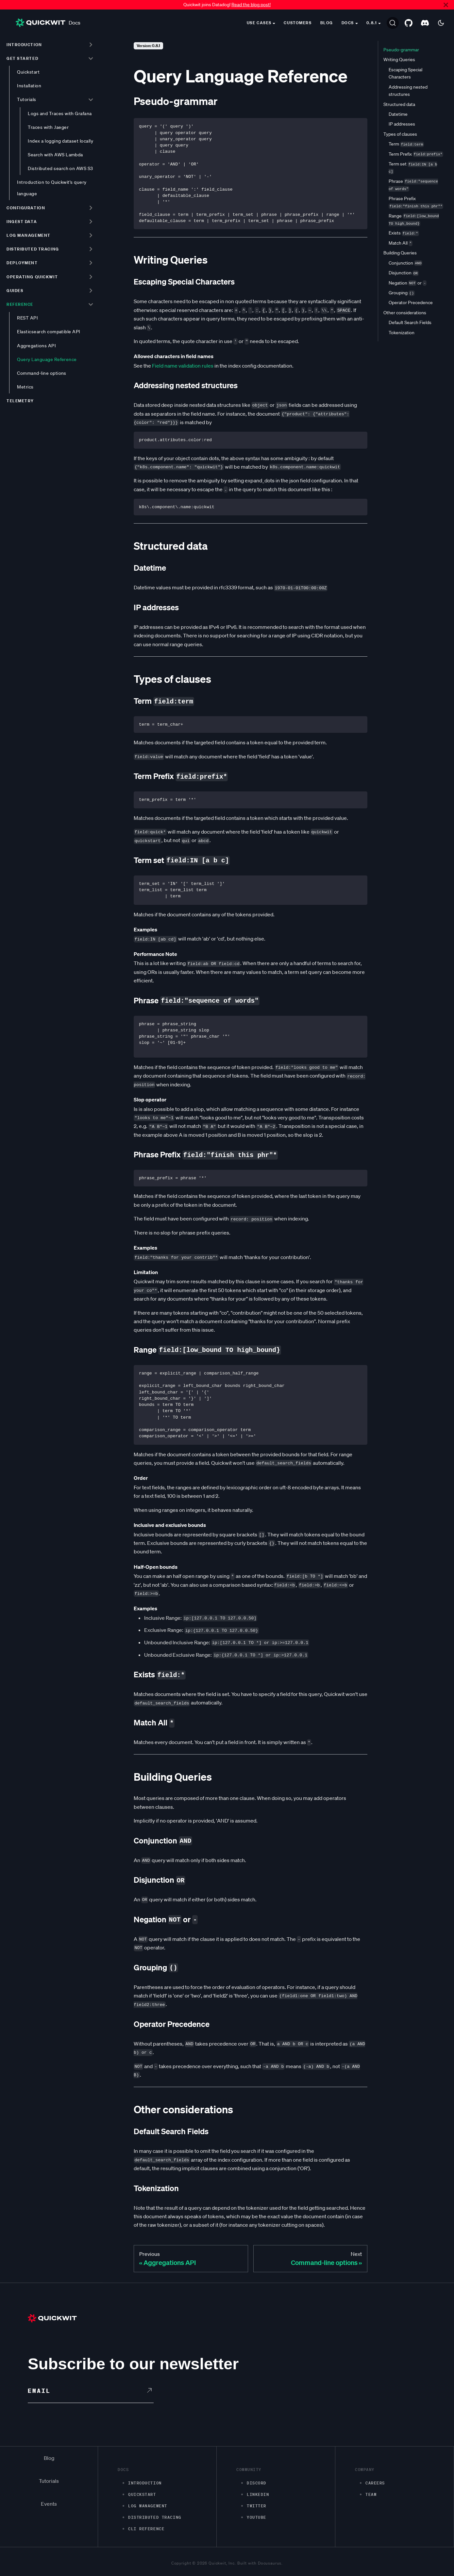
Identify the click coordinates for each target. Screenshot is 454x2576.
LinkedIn (258, 2494)
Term (406, 144)
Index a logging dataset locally (60, 141)
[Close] (446, 4)
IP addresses (402, 124)
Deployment (22, 263)
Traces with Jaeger (48, 127)
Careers (375, 2483)
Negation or (408, 283)
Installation (29, 86)
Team (371, 2494)
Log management (29, 235)
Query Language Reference (47, 359)
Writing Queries (399, 59)
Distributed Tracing (154, 2517)
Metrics (25, 387)
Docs (48, 22)
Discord (256, 2483)
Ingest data (22, 221)
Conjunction (405, 263)
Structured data (399, 104)
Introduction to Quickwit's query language (52, 188)
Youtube (256, 2517)
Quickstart (28, 72)
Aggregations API (36, 346)
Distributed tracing (33, 249)
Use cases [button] (259, 23)
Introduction (24, 44)
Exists (404, 233)
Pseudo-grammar (401, 50)
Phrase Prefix (416, 202)
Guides (15, 290)
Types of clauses (400, 134)
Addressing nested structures (408, 90)
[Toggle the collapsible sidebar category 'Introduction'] (90, 44)
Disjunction (404, 273)
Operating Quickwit (32, 277)
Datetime (398, 114)
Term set (413, 167)
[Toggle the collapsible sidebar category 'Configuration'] (90, 207)
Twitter (256, 2506)
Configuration (26, 208)
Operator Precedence (411, 302)
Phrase (413, 185)
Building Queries (400, 253)
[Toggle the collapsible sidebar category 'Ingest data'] (90, 221)
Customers (297, 23)
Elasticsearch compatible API (48, 332)
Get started (22, 58)
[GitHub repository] (408, 22)
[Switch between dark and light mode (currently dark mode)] (441, 23)
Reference (20, 304)
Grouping (402, 293)
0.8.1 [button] (371, 23)
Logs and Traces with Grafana (60, 113)
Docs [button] (348, 23)
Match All (400, 243)
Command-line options (41, 373)
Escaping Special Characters (405, 73)
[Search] (393, 23)
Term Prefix (416, 154)
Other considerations (404, 313)
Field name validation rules (182, 365)
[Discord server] (424, 22)
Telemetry (20, 401)
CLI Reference (146, 2529)
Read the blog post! (251, 5)
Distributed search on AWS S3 (60, 168)
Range (414, 219)
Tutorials (26, 99)
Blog (326, 23)
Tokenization (401, 333)
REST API (27, 318)
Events (49, 2503)
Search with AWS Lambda (55, 155)
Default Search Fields (410, 322)
